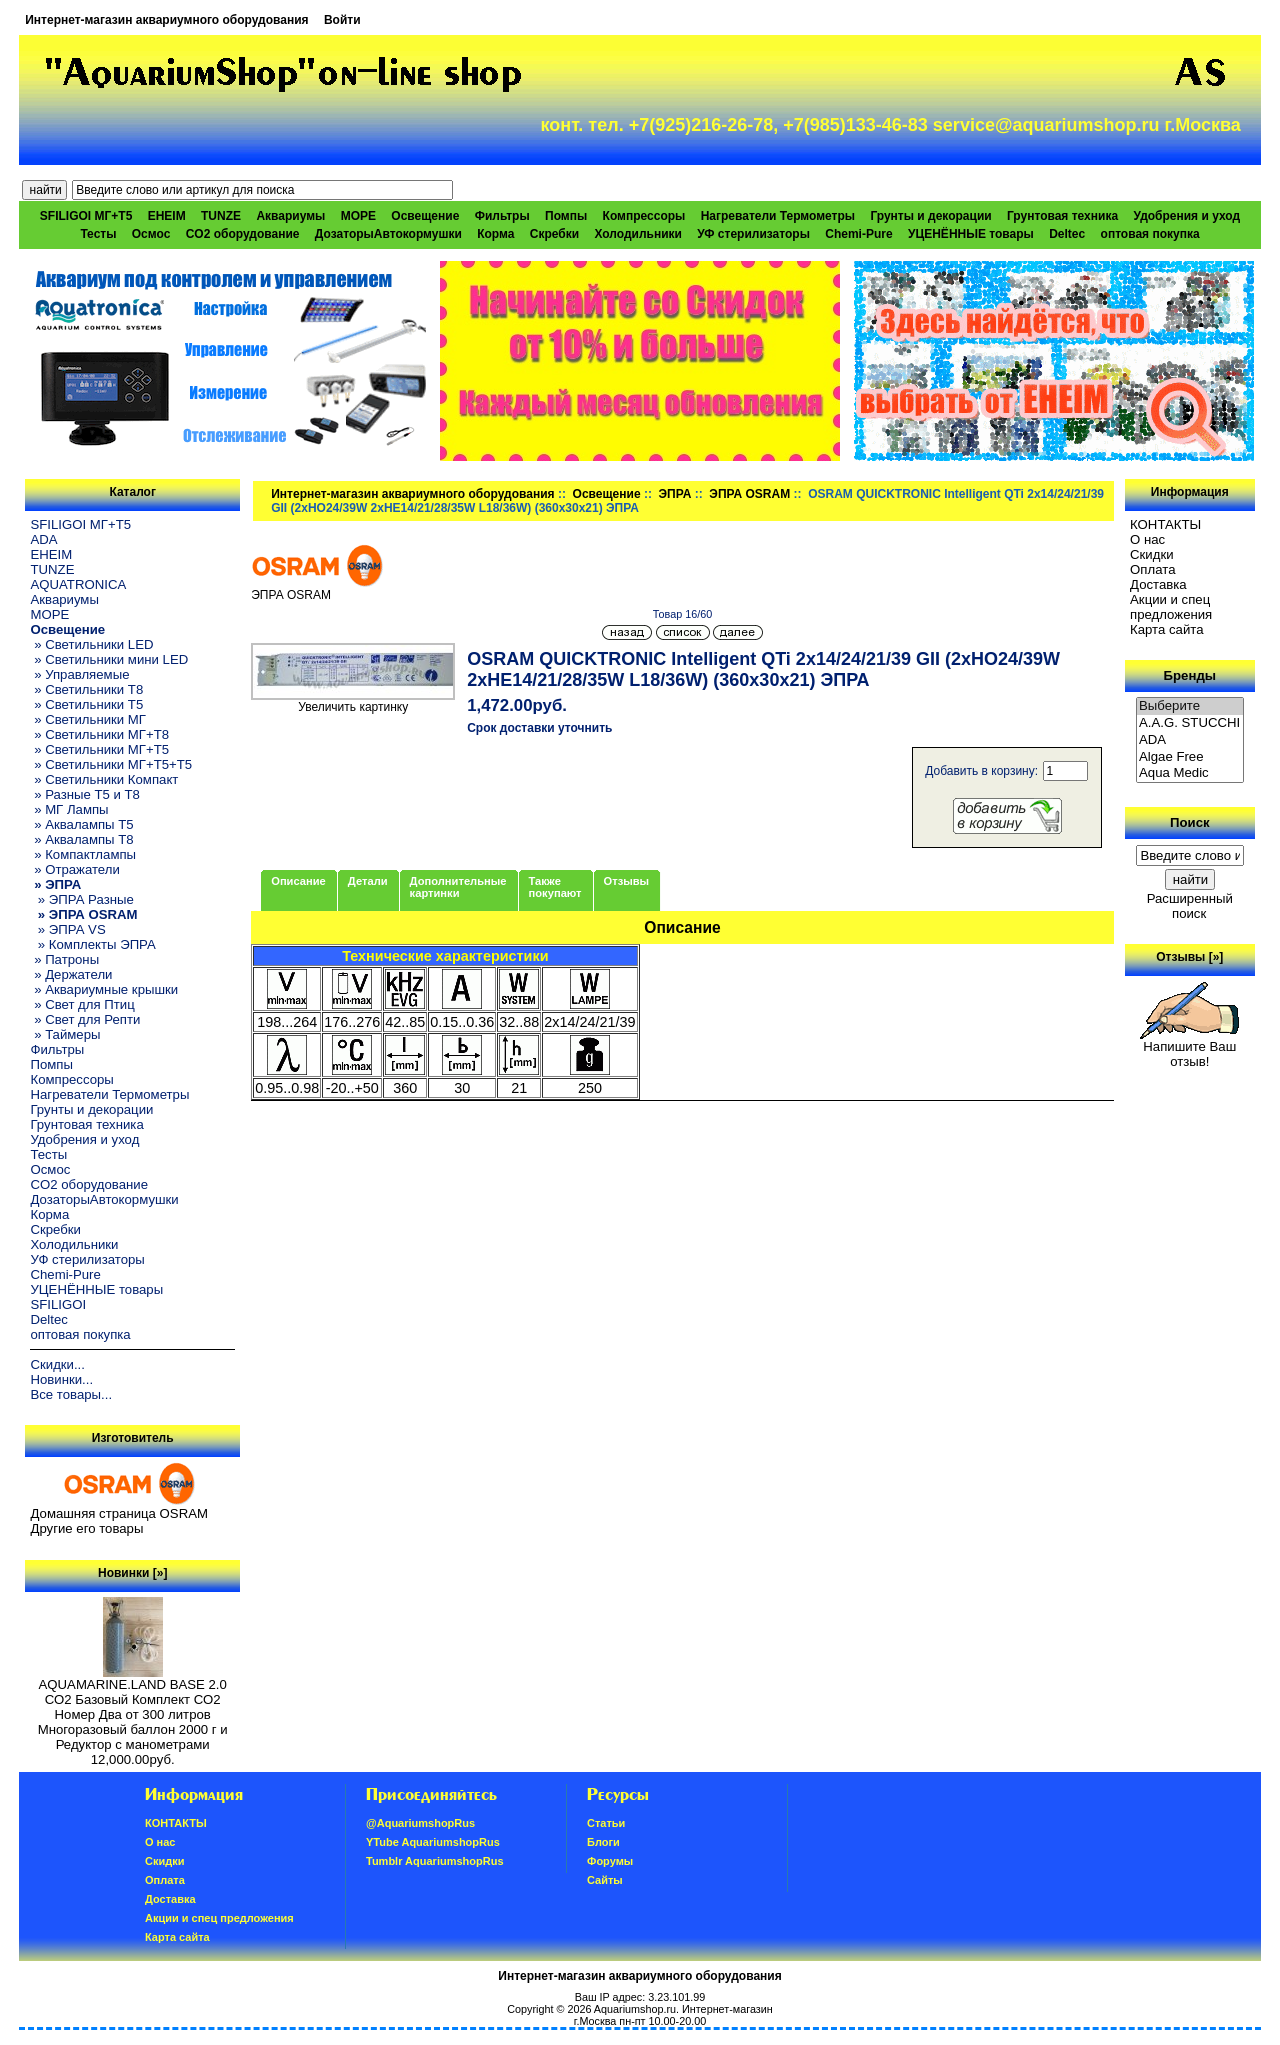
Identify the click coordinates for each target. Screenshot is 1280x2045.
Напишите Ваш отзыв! (1189, 1048)
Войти (342, 20)
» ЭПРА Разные (81, 899)
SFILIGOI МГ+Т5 (86, 216)
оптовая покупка (1150, 234)
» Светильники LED (91, 644)
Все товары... (71, 1394)
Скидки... (57, 1364)
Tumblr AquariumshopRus (435, 1861)
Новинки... (61, 1379)
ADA (43, 539)
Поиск (1190, 822)
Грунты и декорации (930, 216)
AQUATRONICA (78, 584)
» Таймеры (65, 1034)
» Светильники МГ (88, 719)
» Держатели (71, 974)
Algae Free (1190, 757)
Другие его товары (86, 1528)
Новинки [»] (132, 1573)
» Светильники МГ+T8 (99, 734)
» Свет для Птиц (82, 1004)
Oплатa (1153, 569)
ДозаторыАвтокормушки (388, 234)
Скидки (1152, 554)
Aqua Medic (1190, 773)
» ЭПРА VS (67, 929)
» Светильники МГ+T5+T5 (111, 764)
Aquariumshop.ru (635, 2009)
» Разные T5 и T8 (85, 794)
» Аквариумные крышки (104, 989)
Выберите (1190, 706)
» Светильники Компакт (104, 779)
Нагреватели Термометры (778, 216)
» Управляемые (79, 674)
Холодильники (638, 234)
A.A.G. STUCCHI (1190, 723)
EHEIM (167, 216)
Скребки (554, 234)
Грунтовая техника (1062, 216)
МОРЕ (358, 216)
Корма (495, 234)
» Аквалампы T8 (81, 839)
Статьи (606, 1823)
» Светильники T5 (86, 704)
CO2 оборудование (243, 234)
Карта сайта (1166, 629)
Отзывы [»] (1189, 957)
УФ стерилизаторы (753, 234)
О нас (1147, 539)
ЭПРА (675, 494)
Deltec (1067, 234)
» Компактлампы (83, 854)
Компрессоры (644, 216)
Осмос (151, 234)
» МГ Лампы (69, 809)
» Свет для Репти (85, 1019)
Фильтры (502, 216)
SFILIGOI (58, 1304)
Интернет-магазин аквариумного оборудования (166, 20)
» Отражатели (74, 869)
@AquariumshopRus (420, 1823)
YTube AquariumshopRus (433, 1842)
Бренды (1190, 675)
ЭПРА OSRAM (749, 494)
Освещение (607, 494)
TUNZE (221, 216)
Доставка (1158, 584)
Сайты (605, 1880)
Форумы (610, 1861)
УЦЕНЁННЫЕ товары (971, 234)
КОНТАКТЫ (1165, 524)
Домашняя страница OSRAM (118, 1513)
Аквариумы (290, 216)
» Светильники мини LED (109, 659)
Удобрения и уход (1186, 216)
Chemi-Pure (858, 234)
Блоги (603, 1842)
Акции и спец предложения (1171, 607)
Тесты (98, 234)
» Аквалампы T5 (81, 824)
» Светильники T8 (86, 689)
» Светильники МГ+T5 (99, 749)
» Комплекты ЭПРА (92, 944)
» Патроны (64, 959)
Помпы (566, 216)
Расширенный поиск (1190, 906)
